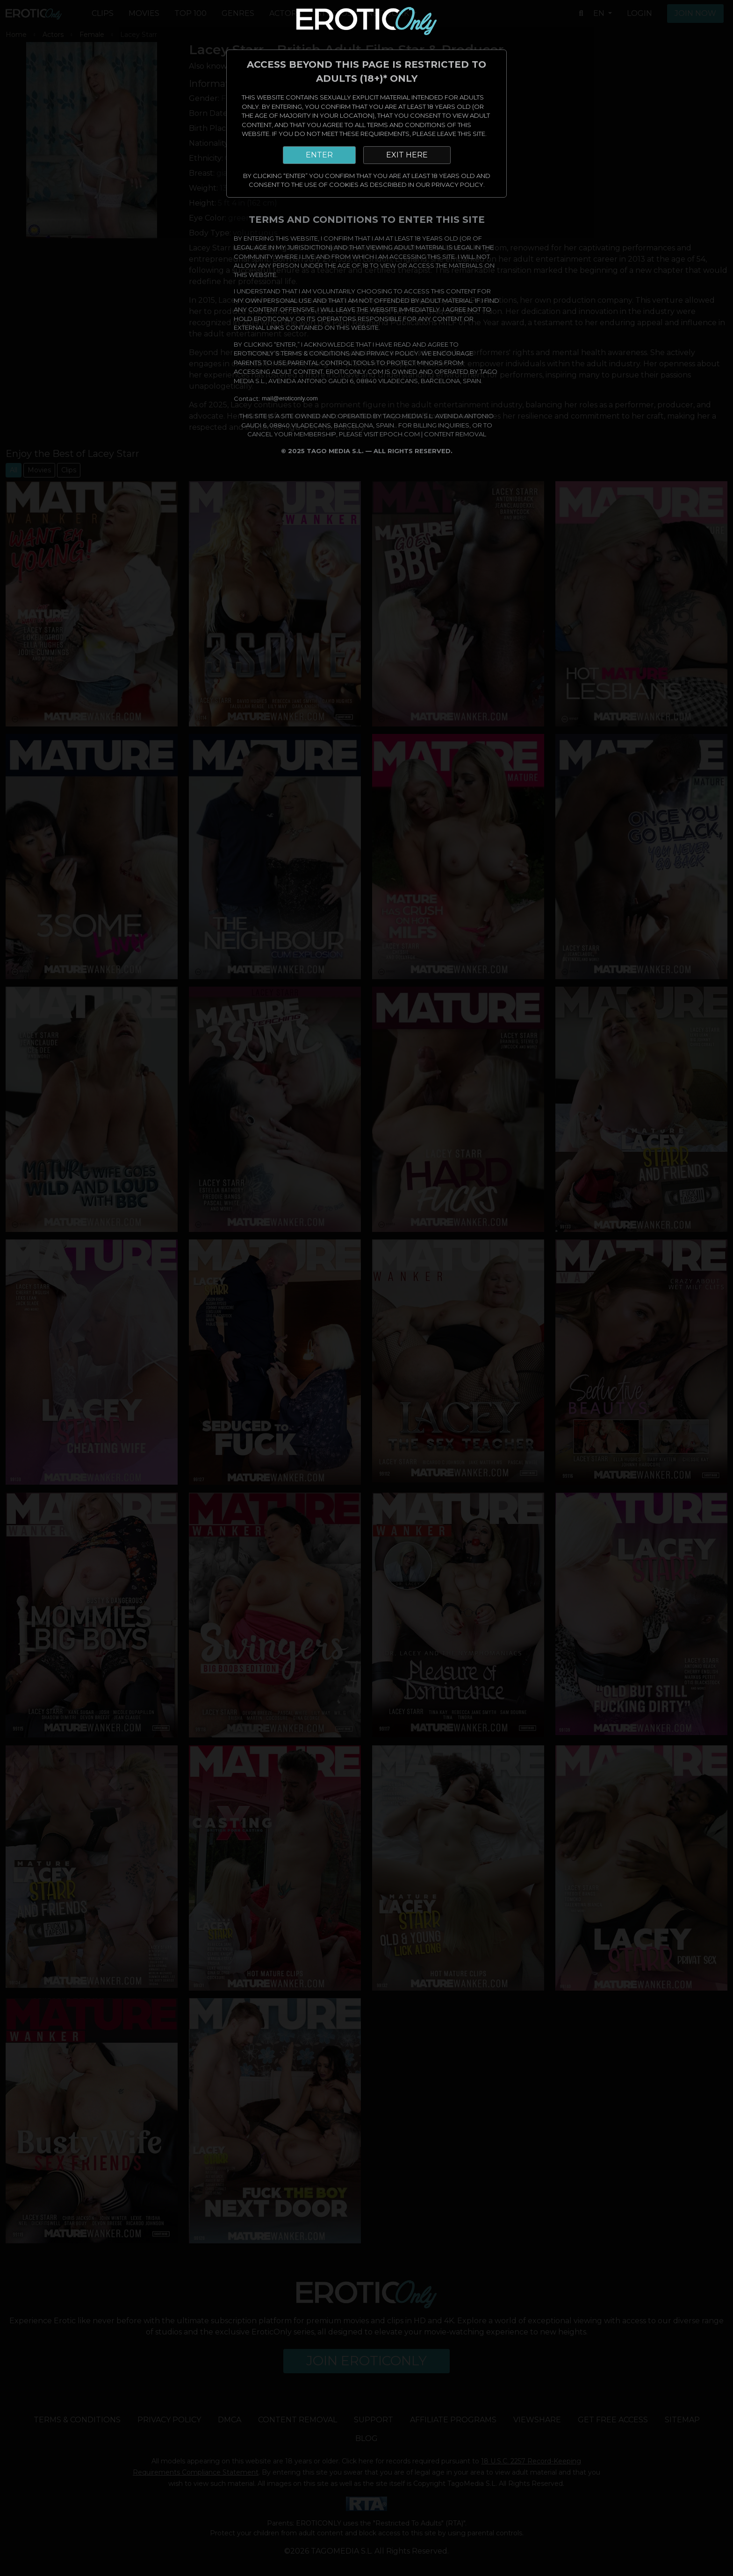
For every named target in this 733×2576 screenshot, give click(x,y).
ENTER (319, 154)
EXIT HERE (407, 154)
